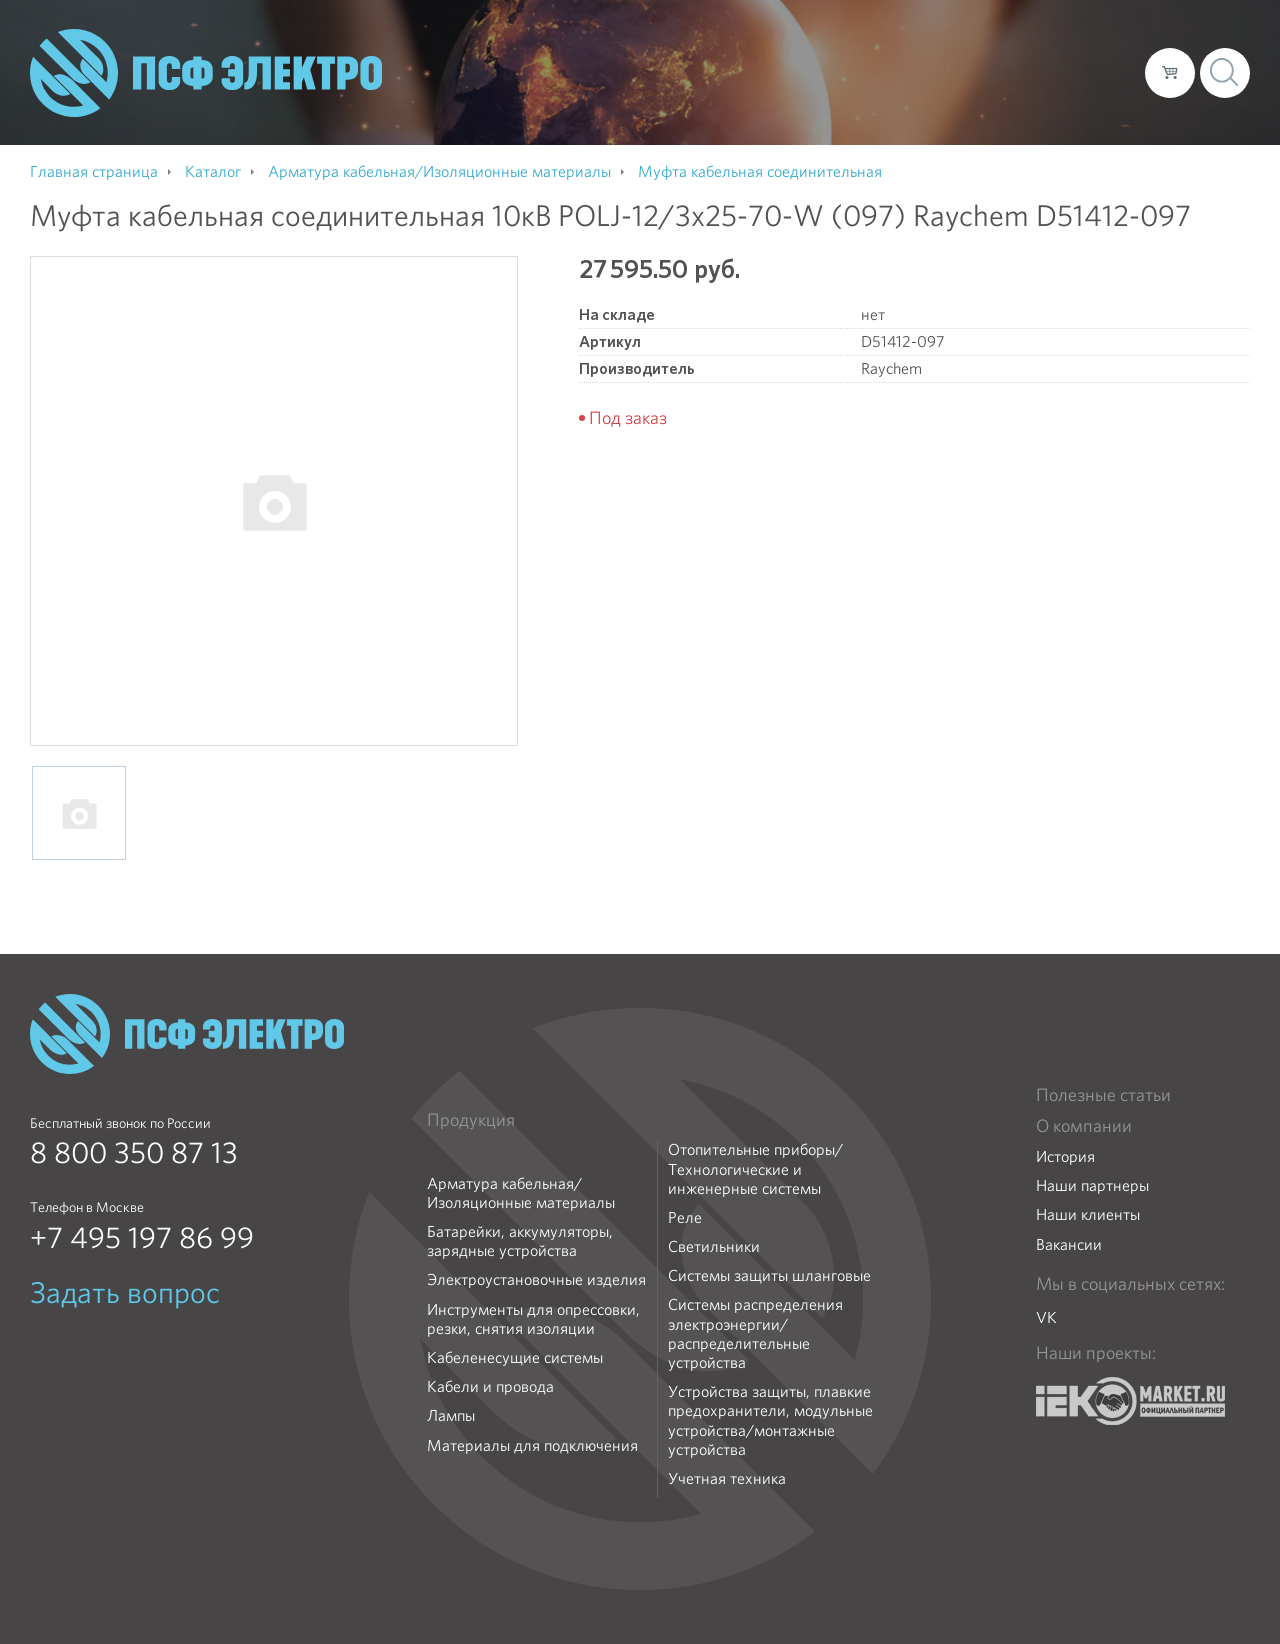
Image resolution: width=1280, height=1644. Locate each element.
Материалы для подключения (532, 1445)
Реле (685, 1217)
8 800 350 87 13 (134, 1153)
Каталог (843, 72)
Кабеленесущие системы (515, 1357)
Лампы (451, 1415)
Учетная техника (727, 1478)
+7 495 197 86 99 (142, 1238)
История (1065, 1156)
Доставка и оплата (965, 72)
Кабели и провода (490, 1386)
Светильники (714, 1246)
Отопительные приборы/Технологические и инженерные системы (755, 1169)
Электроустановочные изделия (536, 1279)
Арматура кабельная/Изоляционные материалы (521, 1193)
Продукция (471, 1120)
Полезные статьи (1103, 1095)
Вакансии (1069, 1244)
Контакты (1092, 72)
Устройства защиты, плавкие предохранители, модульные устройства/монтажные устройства (770, 1420)
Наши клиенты (1088, 1214)
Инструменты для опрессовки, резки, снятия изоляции (533, 1319)
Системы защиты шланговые (769, 1275)
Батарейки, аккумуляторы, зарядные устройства (520, 1241)
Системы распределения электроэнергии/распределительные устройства (755, 1333)
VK (1046, 1317)
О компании (748, 72)
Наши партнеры (1092, 1185)
